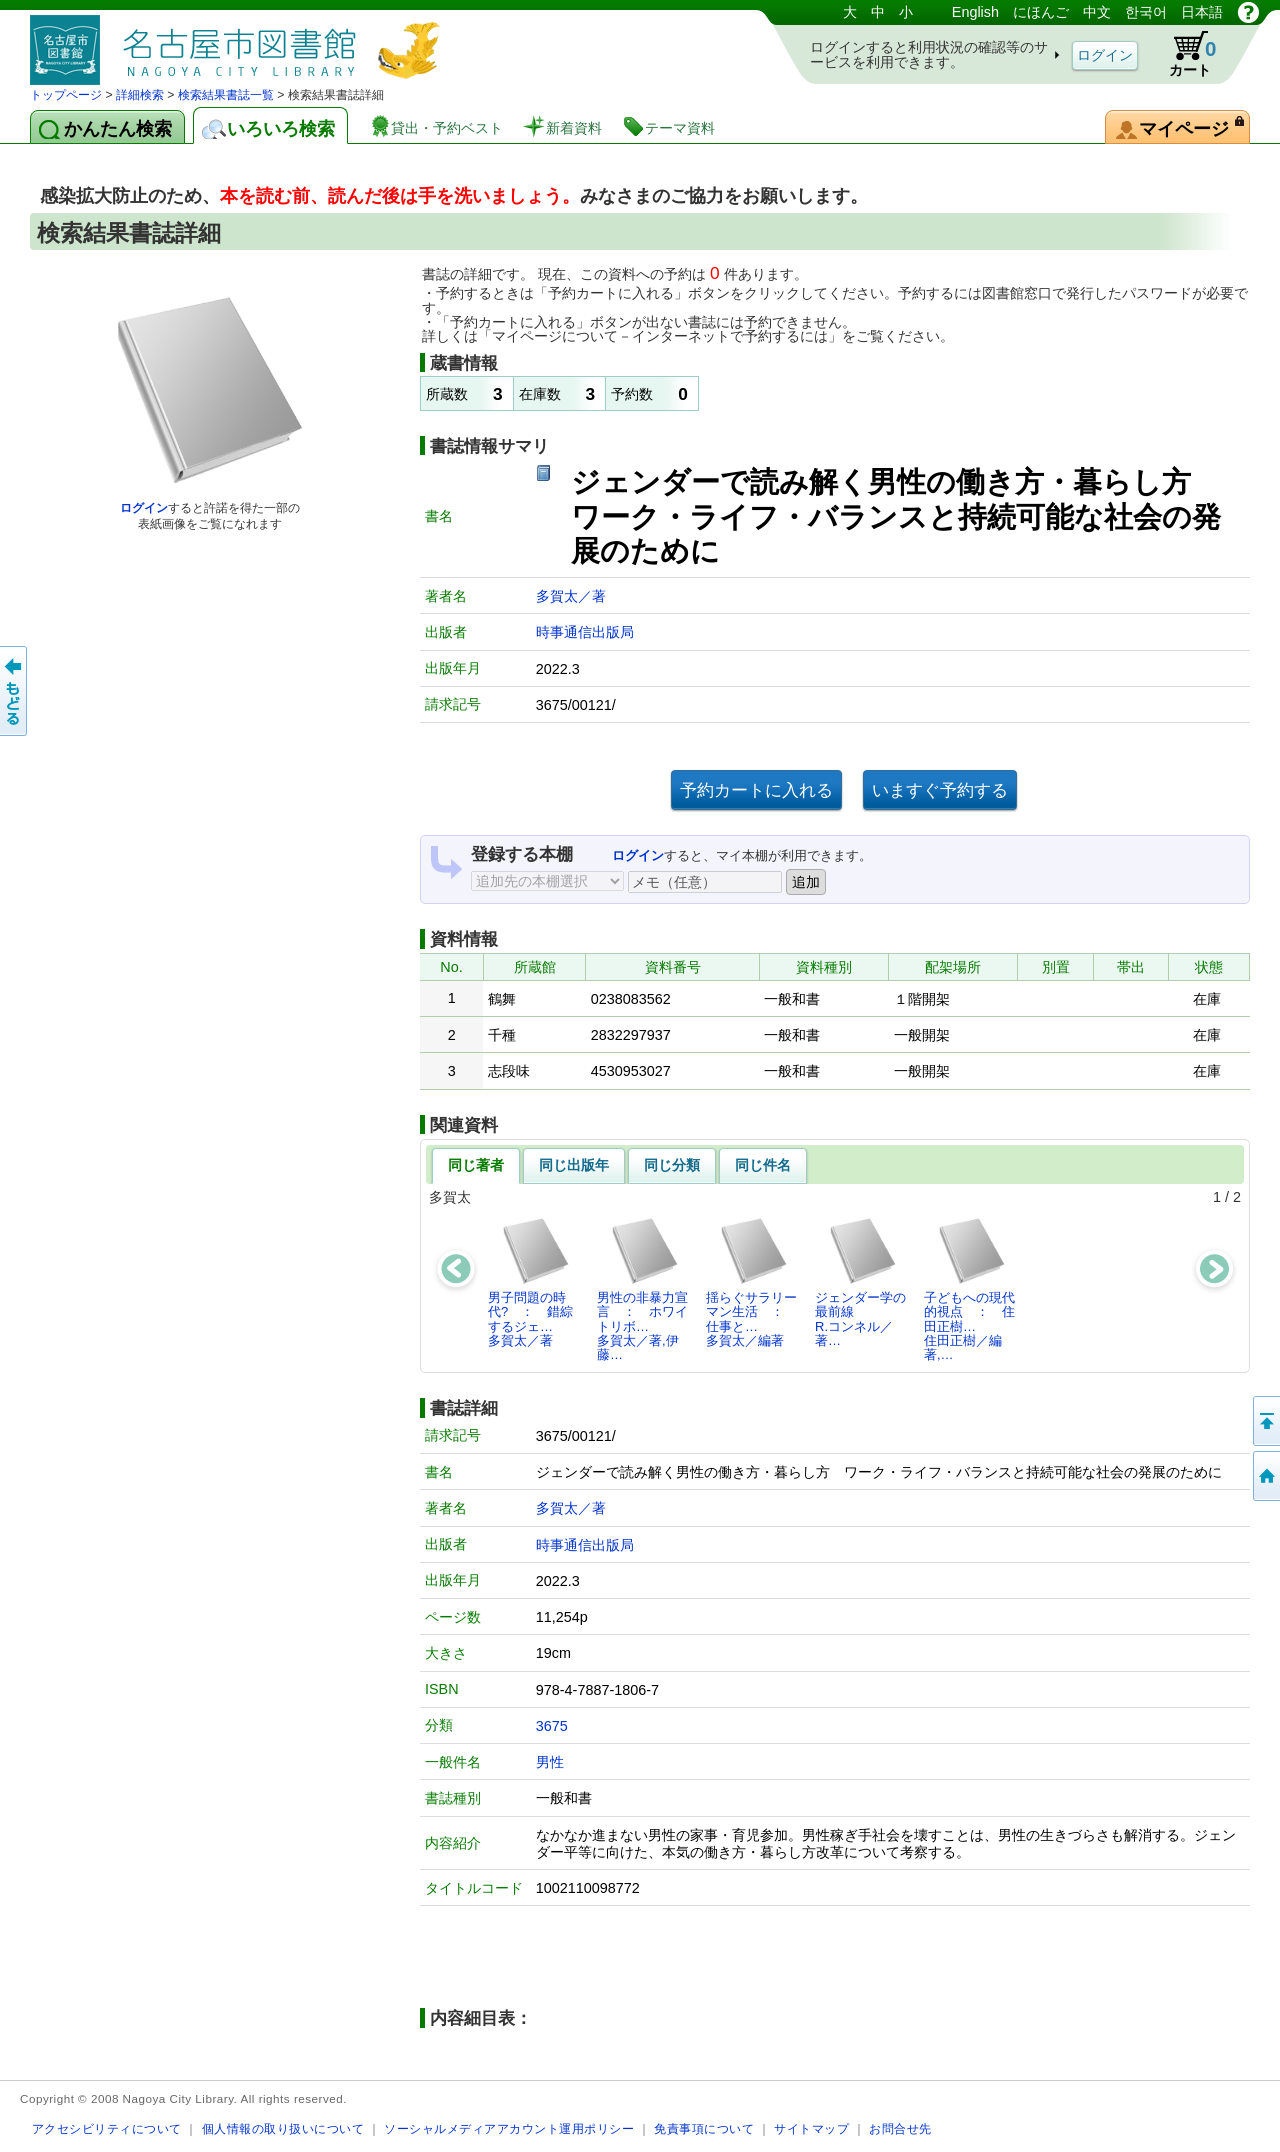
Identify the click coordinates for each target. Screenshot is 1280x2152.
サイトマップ (811, 2128)
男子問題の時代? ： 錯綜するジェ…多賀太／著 (530, 1282)
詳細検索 (140, 95)
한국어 (1146, 12)
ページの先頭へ (1265, 1421)
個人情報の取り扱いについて (283, 2128)
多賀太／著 (571, 596)
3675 (552, 1726)
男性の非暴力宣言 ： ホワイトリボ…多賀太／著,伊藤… (642, 1289)
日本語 (1202, 12)
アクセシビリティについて (107, 2128)
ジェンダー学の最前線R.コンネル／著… (860, 1282)
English (975, 12)
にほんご (1041, 12)
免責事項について (704, 2128)
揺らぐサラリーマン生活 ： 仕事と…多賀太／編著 (751, 1282)
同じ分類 (672, 1165)
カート (1183, 54)
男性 (550, 1762)
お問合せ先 (900, 2128)
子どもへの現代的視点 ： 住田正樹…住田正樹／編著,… (969, 1289)
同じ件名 (763, 1165)
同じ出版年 (574, 1165)
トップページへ (1265, 1476)
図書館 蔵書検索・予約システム (240, 42)
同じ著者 (476, 1165)
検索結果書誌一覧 (226, 95)
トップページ (66, 95)
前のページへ (15, 691)
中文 (1097, 12)
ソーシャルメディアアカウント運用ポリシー (509, 2128)
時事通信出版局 (585, 632)
